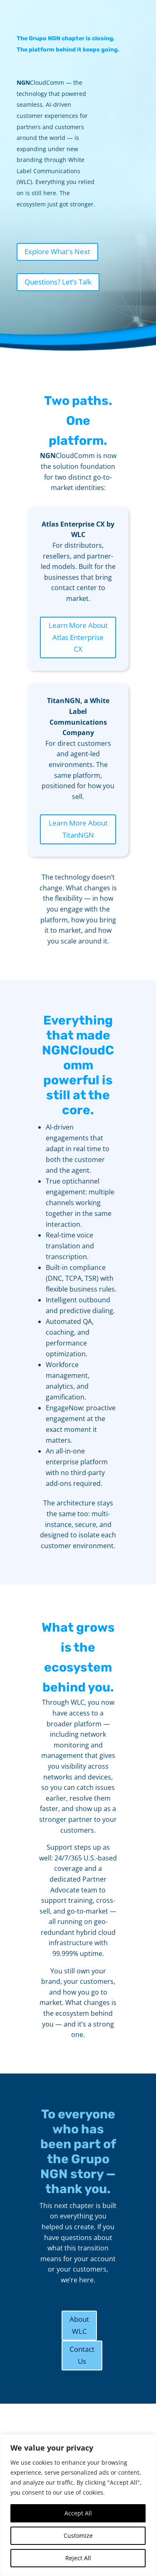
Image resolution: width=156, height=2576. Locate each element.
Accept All (78, 2513)
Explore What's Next (57, 251)
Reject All (78, 2558)
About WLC (79, 2325)
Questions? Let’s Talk (58, 282)
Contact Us (81, 2355)
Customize (78, 2535)
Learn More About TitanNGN (78, 829)
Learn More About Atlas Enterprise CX (78, 637)
